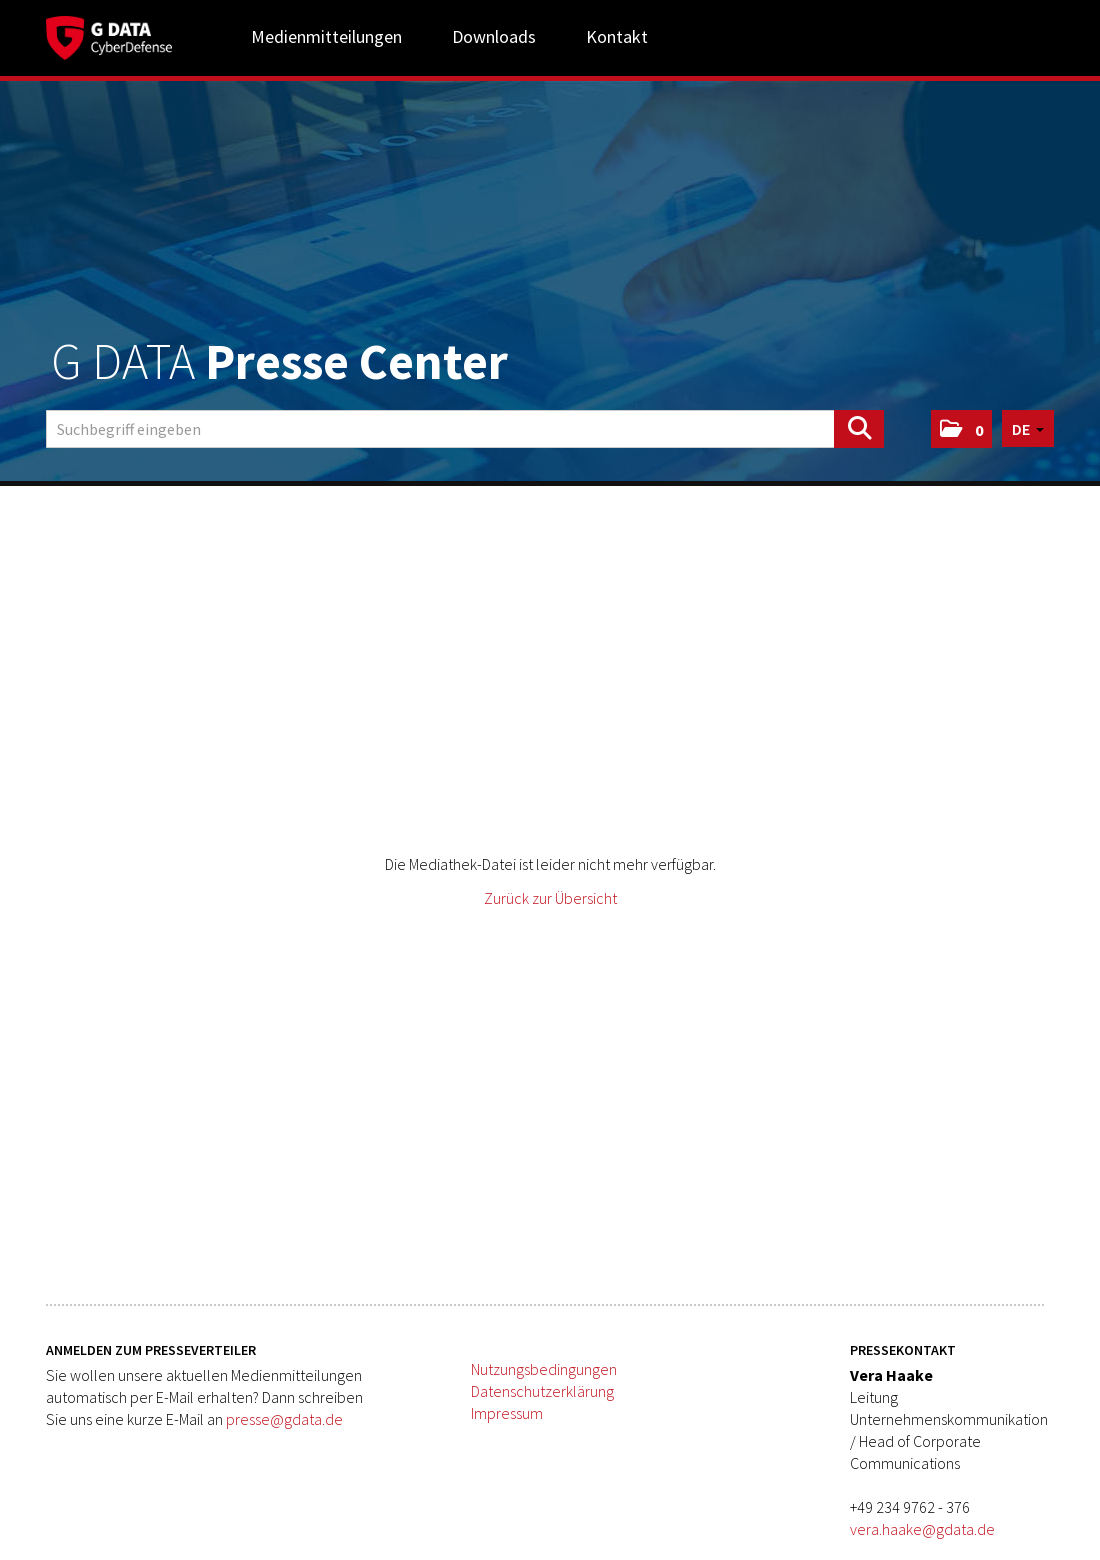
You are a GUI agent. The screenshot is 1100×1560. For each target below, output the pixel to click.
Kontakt (617, 36)
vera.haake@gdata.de (922, 1529)
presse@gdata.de (284, 1419)
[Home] (109, 35)
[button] (961, 429)
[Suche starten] (859, 429)
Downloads (494, 36)
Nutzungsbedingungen (544, 1369)
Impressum (507, 1413)
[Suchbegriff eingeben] (465, 429)
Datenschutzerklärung (542, 1391)
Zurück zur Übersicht (550, 898)
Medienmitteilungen (326, 36)
